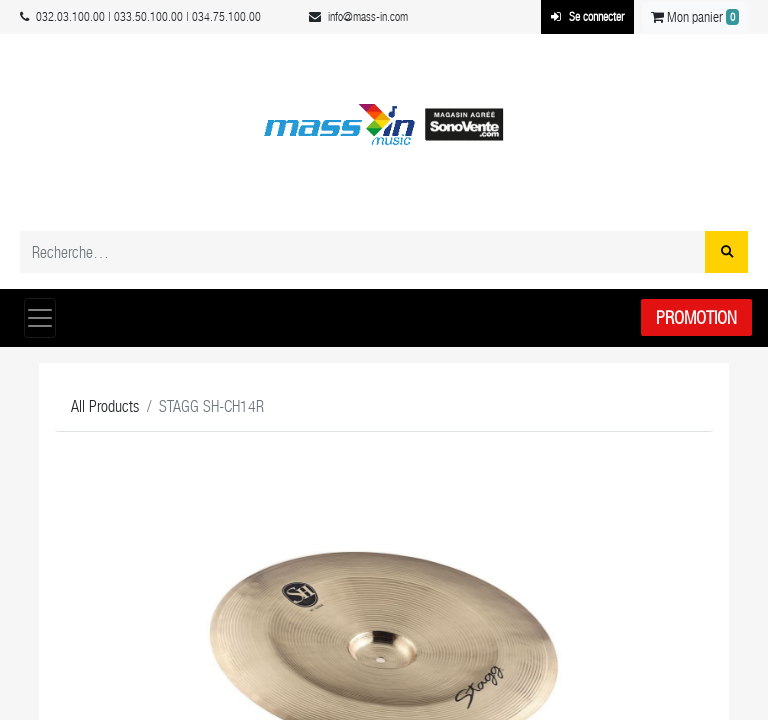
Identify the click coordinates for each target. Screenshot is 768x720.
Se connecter (587, 17)
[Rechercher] (726, 252)
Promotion (696, 317)
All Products (105, 406)
